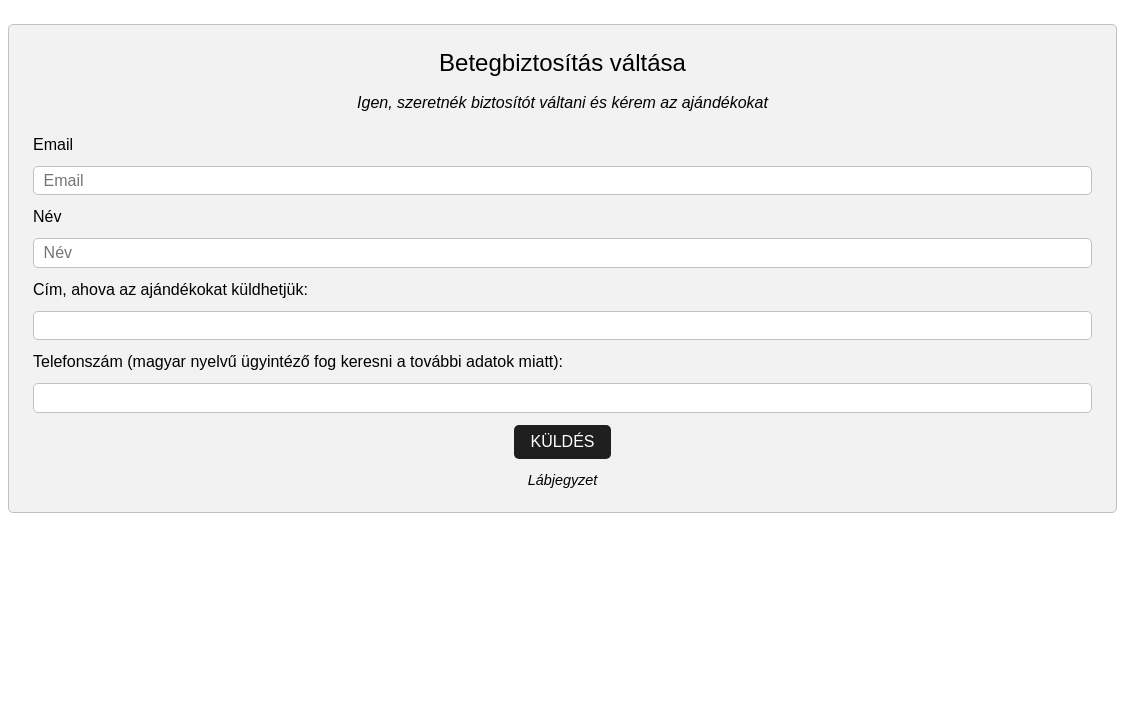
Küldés (562, 441)
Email (53, 144)
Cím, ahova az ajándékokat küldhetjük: (170, 289)
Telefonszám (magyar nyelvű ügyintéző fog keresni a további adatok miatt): (298, 361)
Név (47, 216)
